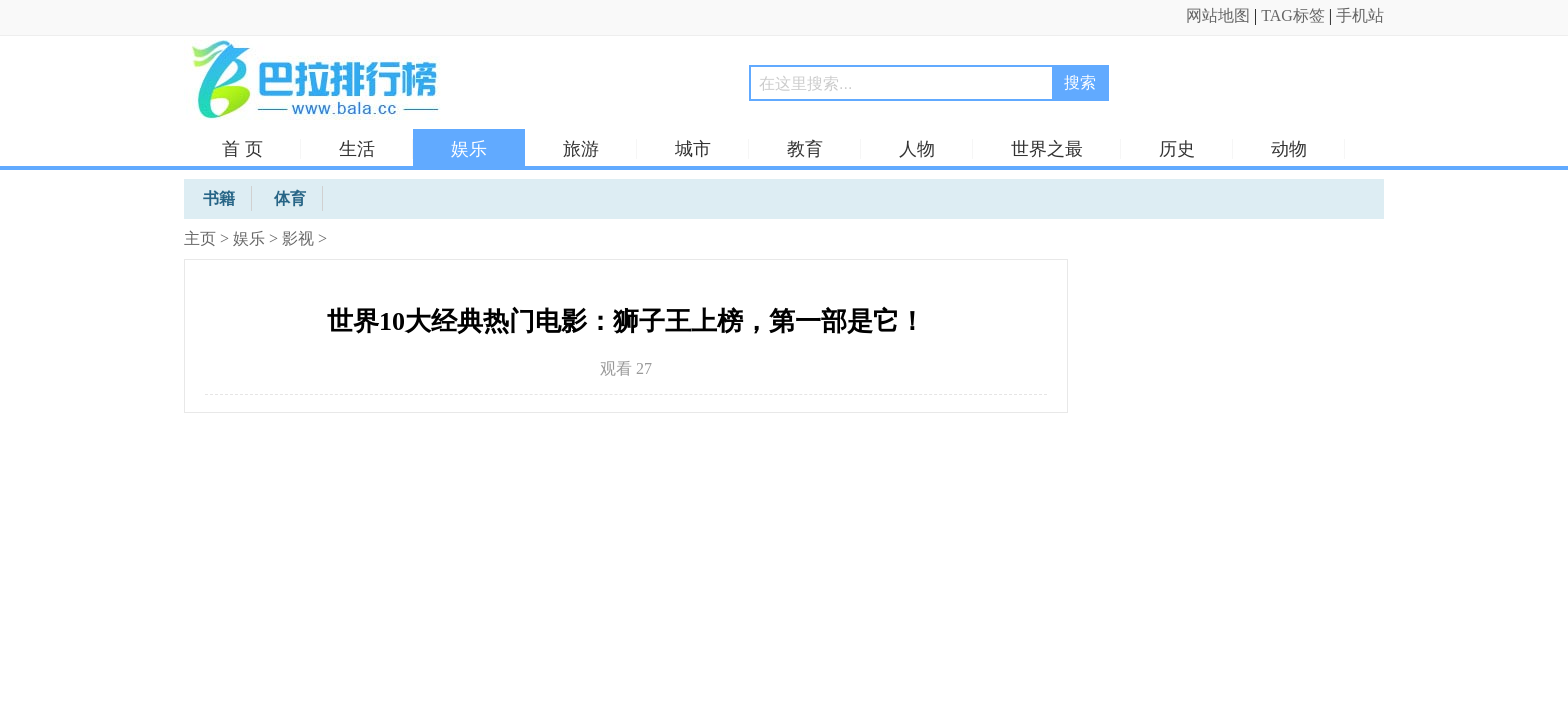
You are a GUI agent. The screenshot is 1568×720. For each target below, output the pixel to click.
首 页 (242, 149)
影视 (298, 238)
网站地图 (1218, 15)
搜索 (1080, 82)
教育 (805, 149)
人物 (917, 149)
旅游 (581, 149)
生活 (357, 149)
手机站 (1360, 15)
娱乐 (469, 149)
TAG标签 (1293, 15)
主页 (200, 238)
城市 (693, 149)
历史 (1177, 149)
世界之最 (1047, 149)
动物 (1289, 149)
